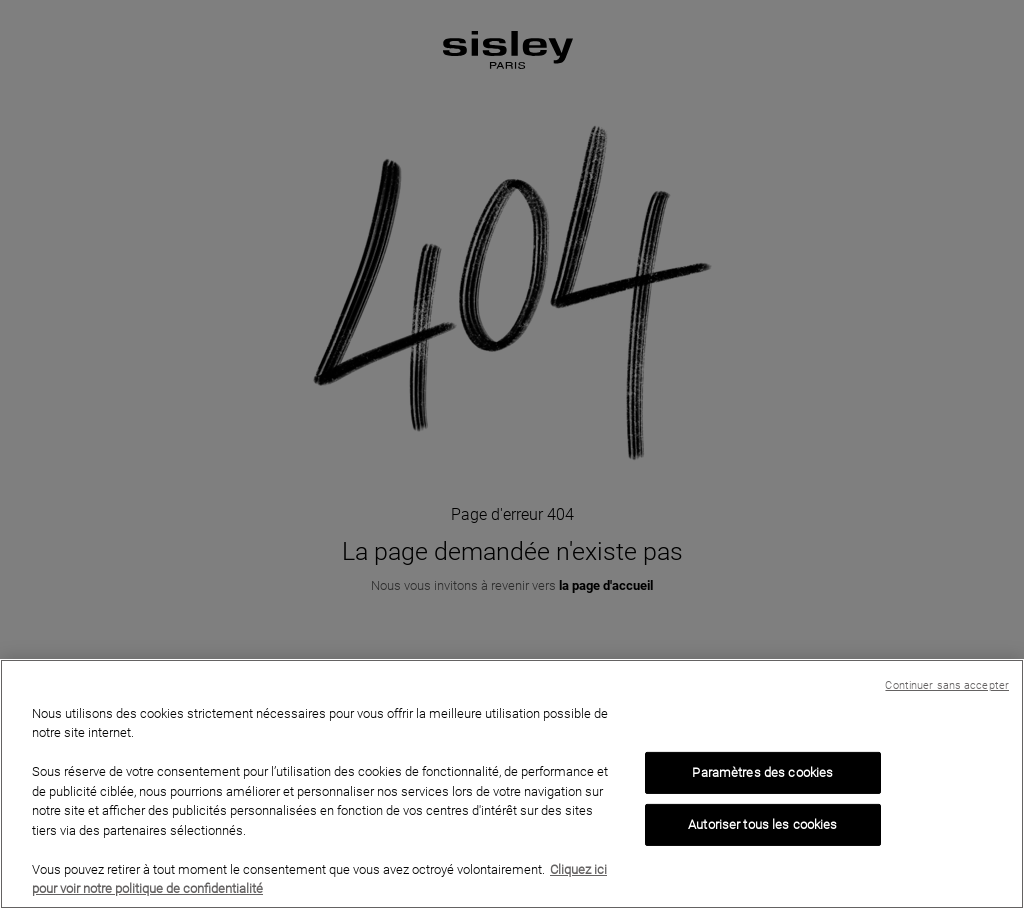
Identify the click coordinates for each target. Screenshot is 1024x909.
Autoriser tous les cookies (762, 824)
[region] (512, 784)
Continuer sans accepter (947, 685)
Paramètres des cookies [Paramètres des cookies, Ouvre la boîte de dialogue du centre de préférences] (762, 772)
